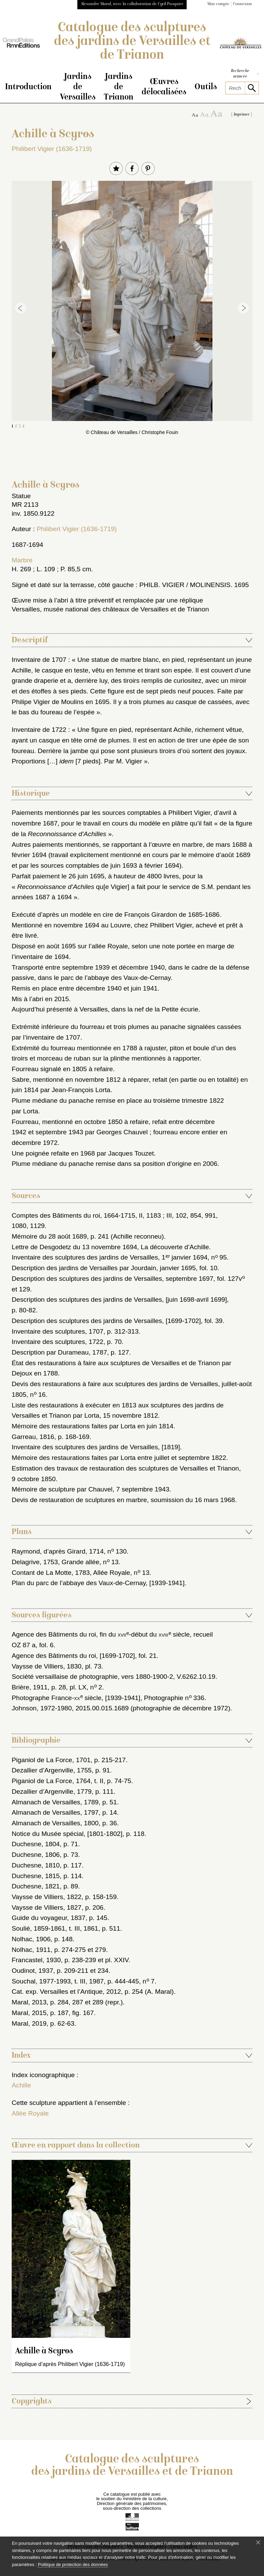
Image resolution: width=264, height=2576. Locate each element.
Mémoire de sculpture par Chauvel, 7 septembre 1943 (90, 1490)
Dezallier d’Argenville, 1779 (52, 1792)
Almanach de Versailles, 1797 (55, 1813)
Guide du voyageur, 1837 (48, 1918)
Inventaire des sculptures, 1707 (57, 1332)
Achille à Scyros (44, 2352)
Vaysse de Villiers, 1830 (46, 1667)
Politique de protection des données (73, 2564)
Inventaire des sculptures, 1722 (57, 1342)
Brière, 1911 (30, 1688)
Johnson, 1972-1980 (42, 1709)
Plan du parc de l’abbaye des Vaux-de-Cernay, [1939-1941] (98, 1584)
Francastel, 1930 (36, 1961)
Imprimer (242, 116)
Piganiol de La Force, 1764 (51, 1781)
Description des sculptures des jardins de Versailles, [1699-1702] (106, 1321)
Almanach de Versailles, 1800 (55, 1824)
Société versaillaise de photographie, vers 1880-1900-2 (92, 1677)
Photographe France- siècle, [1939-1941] (76, 1698)
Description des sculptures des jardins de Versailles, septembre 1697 (112, 1279)
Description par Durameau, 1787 (59, 1353)
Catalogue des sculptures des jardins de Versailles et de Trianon (132, 41)
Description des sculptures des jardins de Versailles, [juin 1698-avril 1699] (119, 1300)
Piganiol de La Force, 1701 (51, 1761)
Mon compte (218, 4)
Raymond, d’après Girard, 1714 (58, 1552)
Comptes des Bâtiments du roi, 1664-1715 (73, 1216)
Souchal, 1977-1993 (41, 1982)
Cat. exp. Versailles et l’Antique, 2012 (66, 1992)
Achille (21, 2086)
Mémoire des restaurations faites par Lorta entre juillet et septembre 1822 (119, 1458)
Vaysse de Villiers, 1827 (46, 1908)
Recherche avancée (245, 74)
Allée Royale (30, 2114)
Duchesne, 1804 (36, 1845)
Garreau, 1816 (33, 1437)
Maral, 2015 (29, 2013)
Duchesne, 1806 (36, 1855)
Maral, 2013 (29, 2003)
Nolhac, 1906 (31, 1940)
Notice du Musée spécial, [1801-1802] (67, 1834)
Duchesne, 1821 (36, 1887)
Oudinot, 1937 (32, 1971)
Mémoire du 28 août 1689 (49, 1237)
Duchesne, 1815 (36, 1877)
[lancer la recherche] (251, 88)
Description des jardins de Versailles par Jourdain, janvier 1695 (104, 1269)
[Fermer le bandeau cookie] (258, 2542)
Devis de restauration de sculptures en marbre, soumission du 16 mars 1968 (123, 1500)
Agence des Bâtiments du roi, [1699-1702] (73, 1656)
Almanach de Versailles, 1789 (55, 1803)
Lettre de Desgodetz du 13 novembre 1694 (74, 1248)
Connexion (242, 4)
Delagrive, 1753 (35, 1563)
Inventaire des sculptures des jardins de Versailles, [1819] (96, 1448)
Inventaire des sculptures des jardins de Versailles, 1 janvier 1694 (110, 1258)
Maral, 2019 (29, 2024)
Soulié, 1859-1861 (38, 1929)
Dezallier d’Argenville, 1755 (52, 1771)
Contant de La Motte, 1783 (51, 1573)
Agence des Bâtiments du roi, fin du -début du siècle (101, 1635)
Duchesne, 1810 (36, 1866)
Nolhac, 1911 (31, 1950)
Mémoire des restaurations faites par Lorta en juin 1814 (92, 1427)
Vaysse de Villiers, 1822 (46, 1897)
